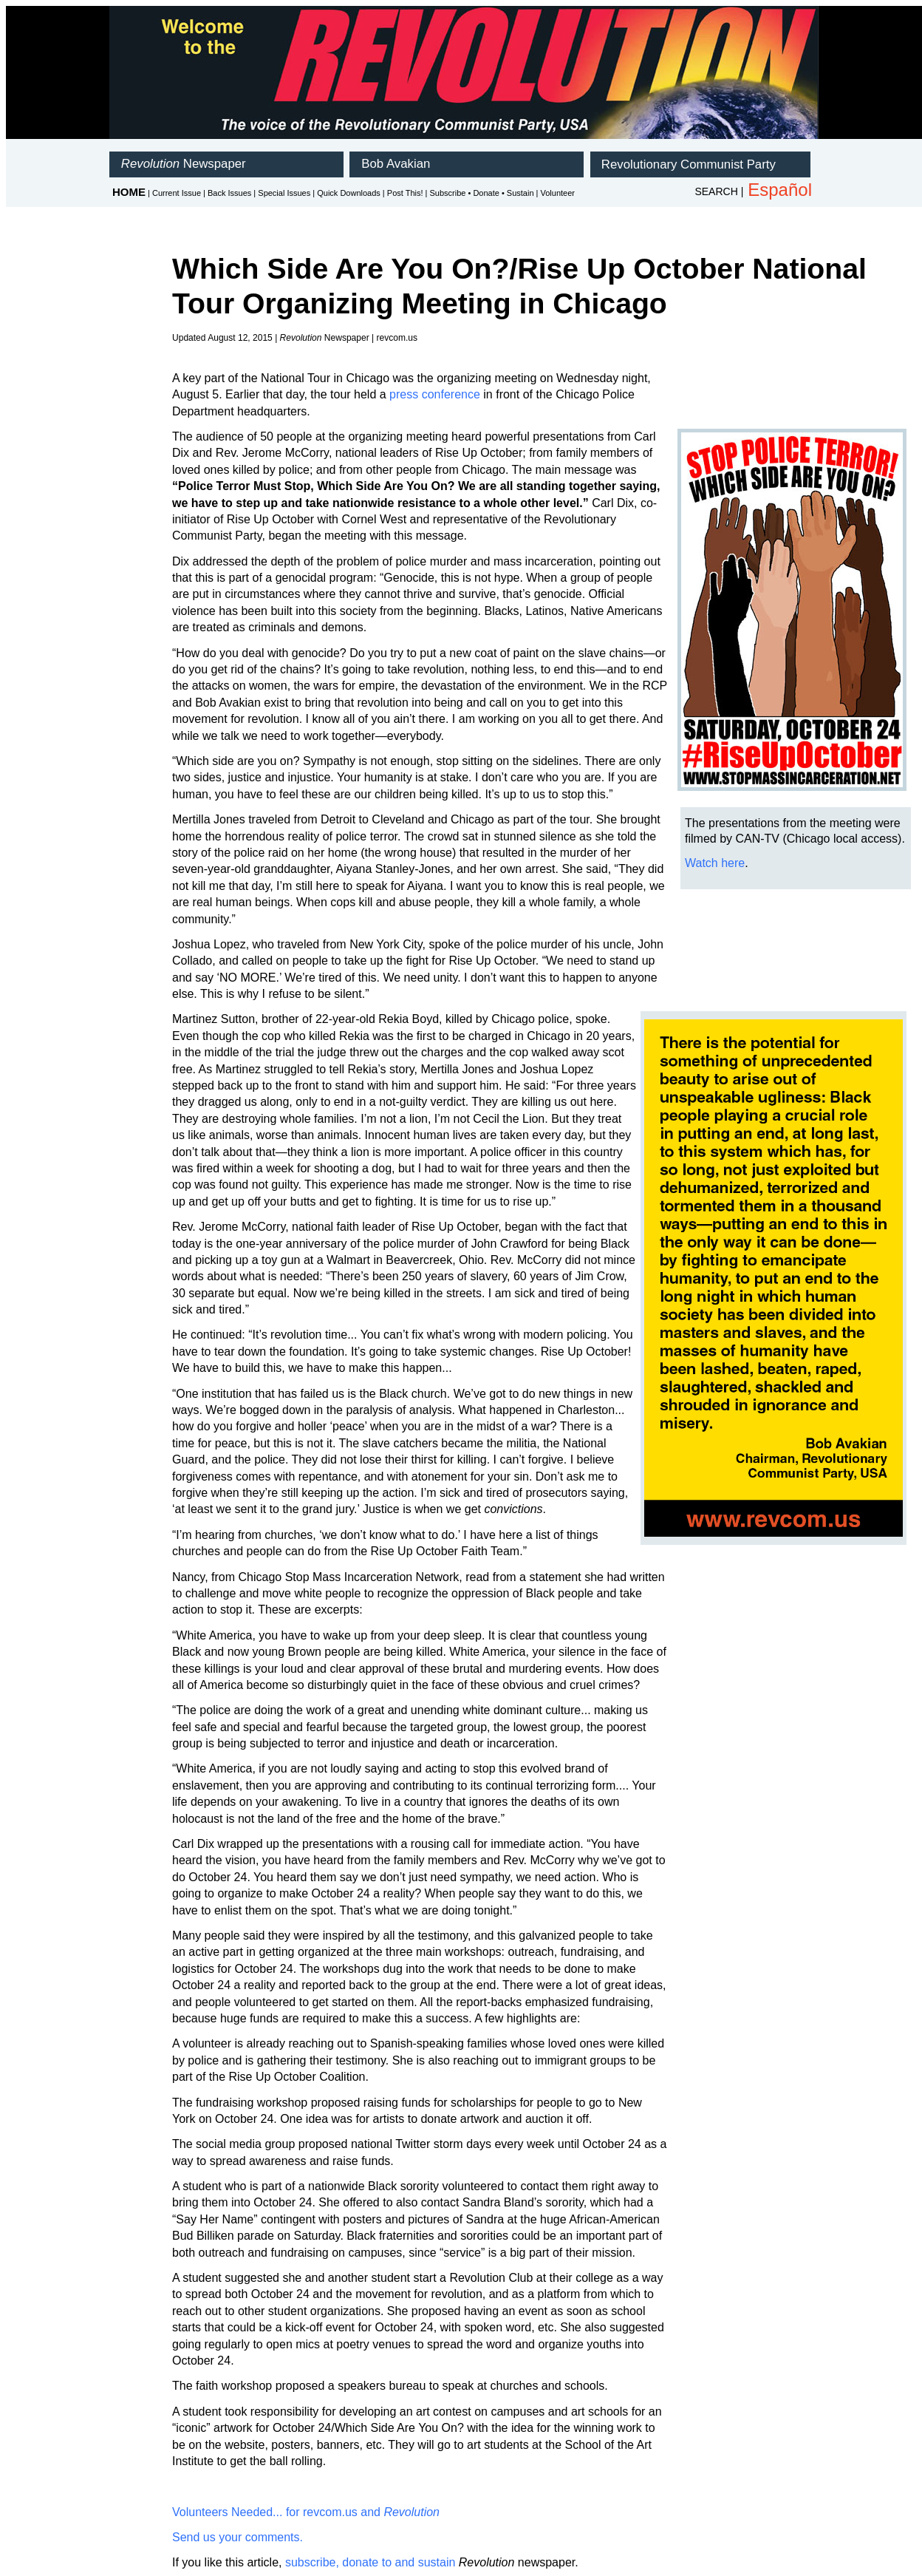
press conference (434, 394)
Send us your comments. (237, 2537)
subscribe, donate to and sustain (370, 2562)
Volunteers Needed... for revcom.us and (306, 2512)
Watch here (715, 863)
